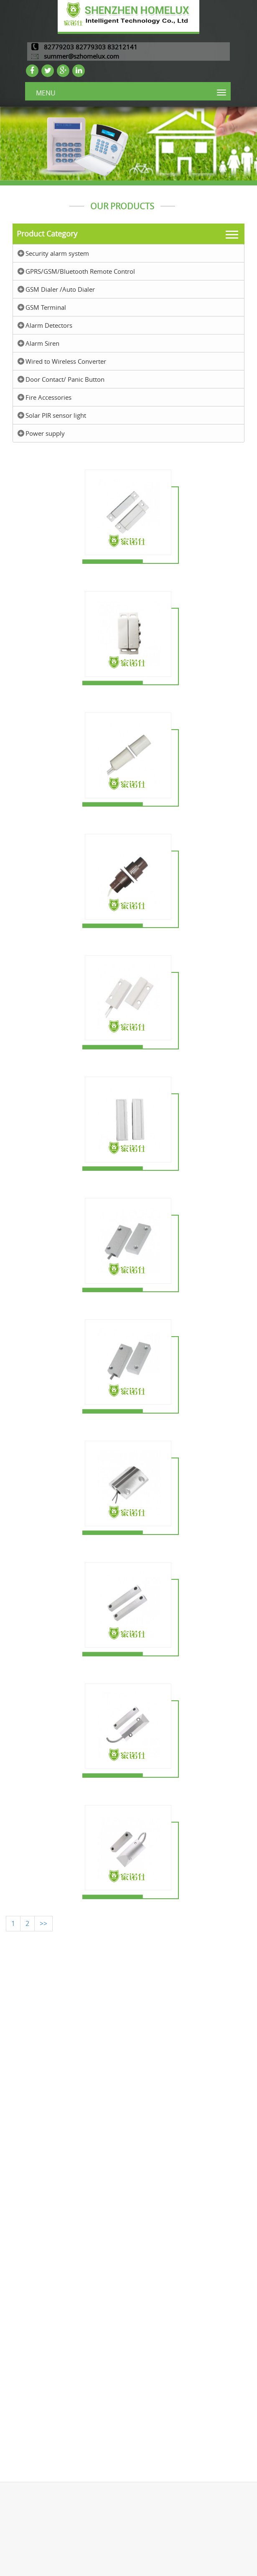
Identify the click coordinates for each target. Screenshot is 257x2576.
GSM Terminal (45, 307)
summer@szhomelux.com (81, 56)
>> (43, 1923)
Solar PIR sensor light (55, 415)
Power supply (45, 433)
